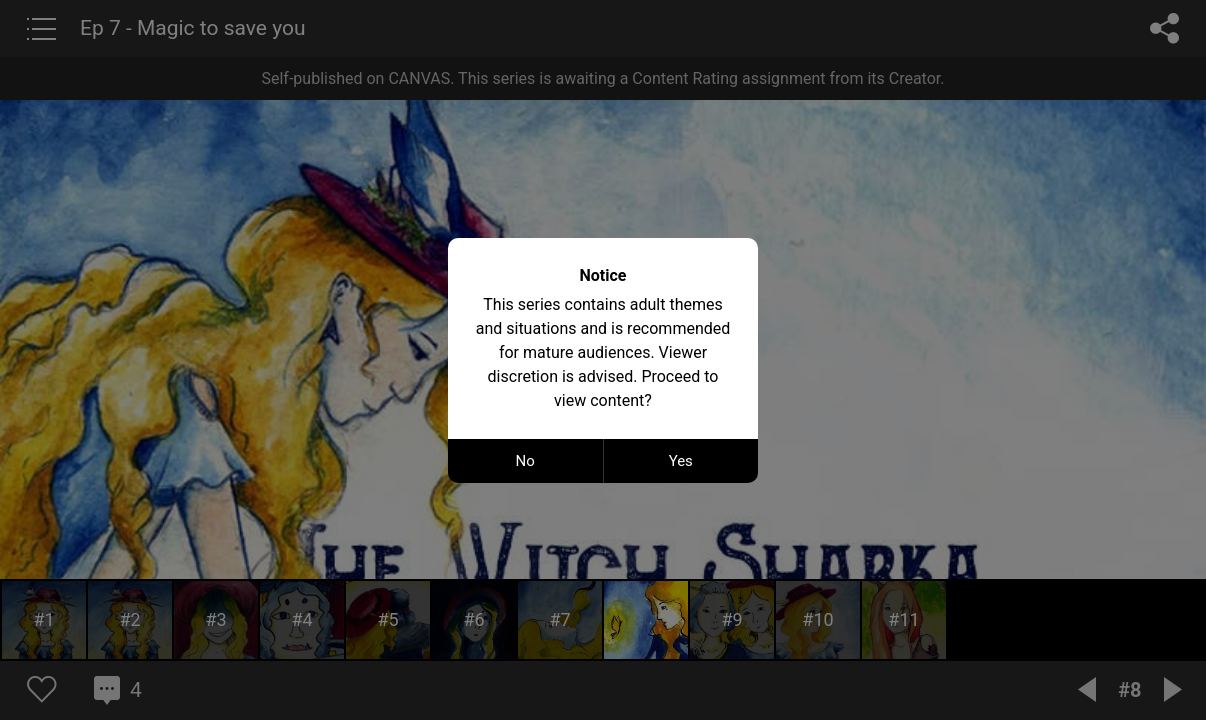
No (525, 461)
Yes (681, 461)
